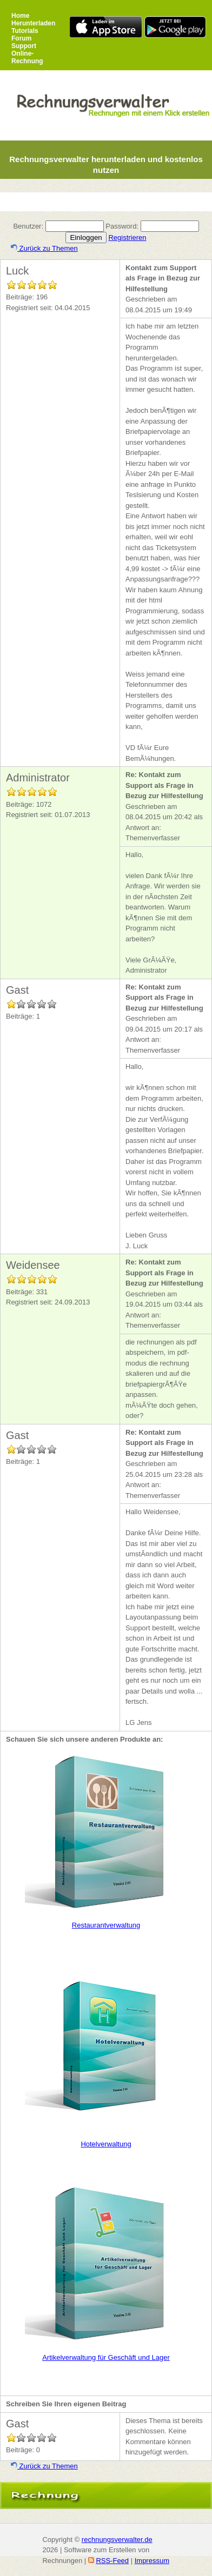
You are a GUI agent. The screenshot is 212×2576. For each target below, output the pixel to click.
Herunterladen (33, 23)
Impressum (152, 2561)
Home (20, 15)
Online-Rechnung (27, 57)
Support (23, 46)
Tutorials (24, 31)
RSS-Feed (112, 2561)
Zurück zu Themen (44, 248)
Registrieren (127, 237)
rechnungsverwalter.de (117, 2539)
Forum (21, 38)
